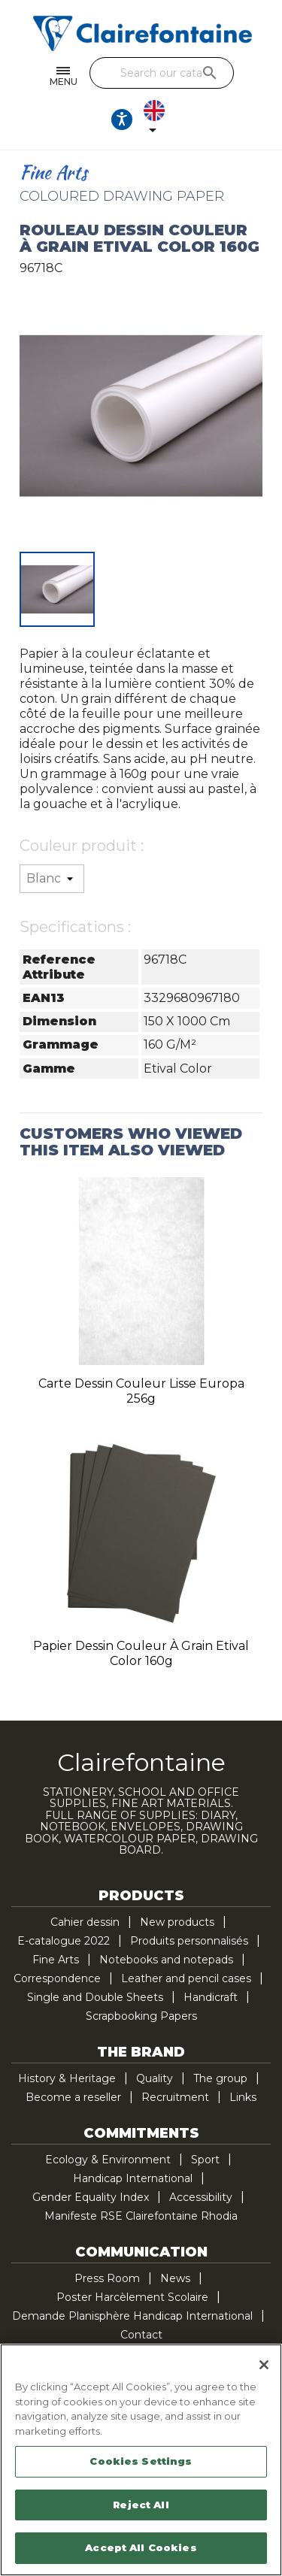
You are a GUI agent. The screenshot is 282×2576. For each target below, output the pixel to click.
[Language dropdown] (157, 119)
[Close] (263, 2364)
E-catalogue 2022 (63, 1941)
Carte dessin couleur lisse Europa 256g (141, 1391)
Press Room (107, 2278)
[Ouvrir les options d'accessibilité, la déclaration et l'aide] (121, 119)
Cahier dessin (85, 1922)
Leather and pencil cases (186, 1978)
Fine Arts (55, 1959)
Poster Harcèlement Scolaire (132, 2297)
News (175, 2278)
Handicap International (133, 2178)
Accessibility (200, 2197)
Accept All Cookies (140, 2547)
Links (242, 2097)
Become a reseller (73, 2097)
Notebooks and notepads (166, 1959)
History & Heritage (67, 2078)
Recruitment (175, 2097)
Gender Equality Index (90, 2197)
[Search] (161, 73)
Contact (141, 2334)
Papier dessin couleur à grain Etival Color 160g (141, 1653)
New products (177, 1922)
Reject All (140, 2505)
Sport (205, 2159)
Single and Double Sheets (95, 1997)
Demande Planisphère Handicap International (132, 2316)
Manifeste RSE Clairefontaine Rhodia (141, 2216)
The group (220, 2078)
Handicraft (210, 1997)
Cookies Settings (140, 2461)
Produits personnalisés (189, 1941)
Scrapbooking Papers (141, 2016)
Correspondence (57, 1978)
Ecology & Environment (108, 2159)
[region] (141, 2460)
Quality (154, 2078)
